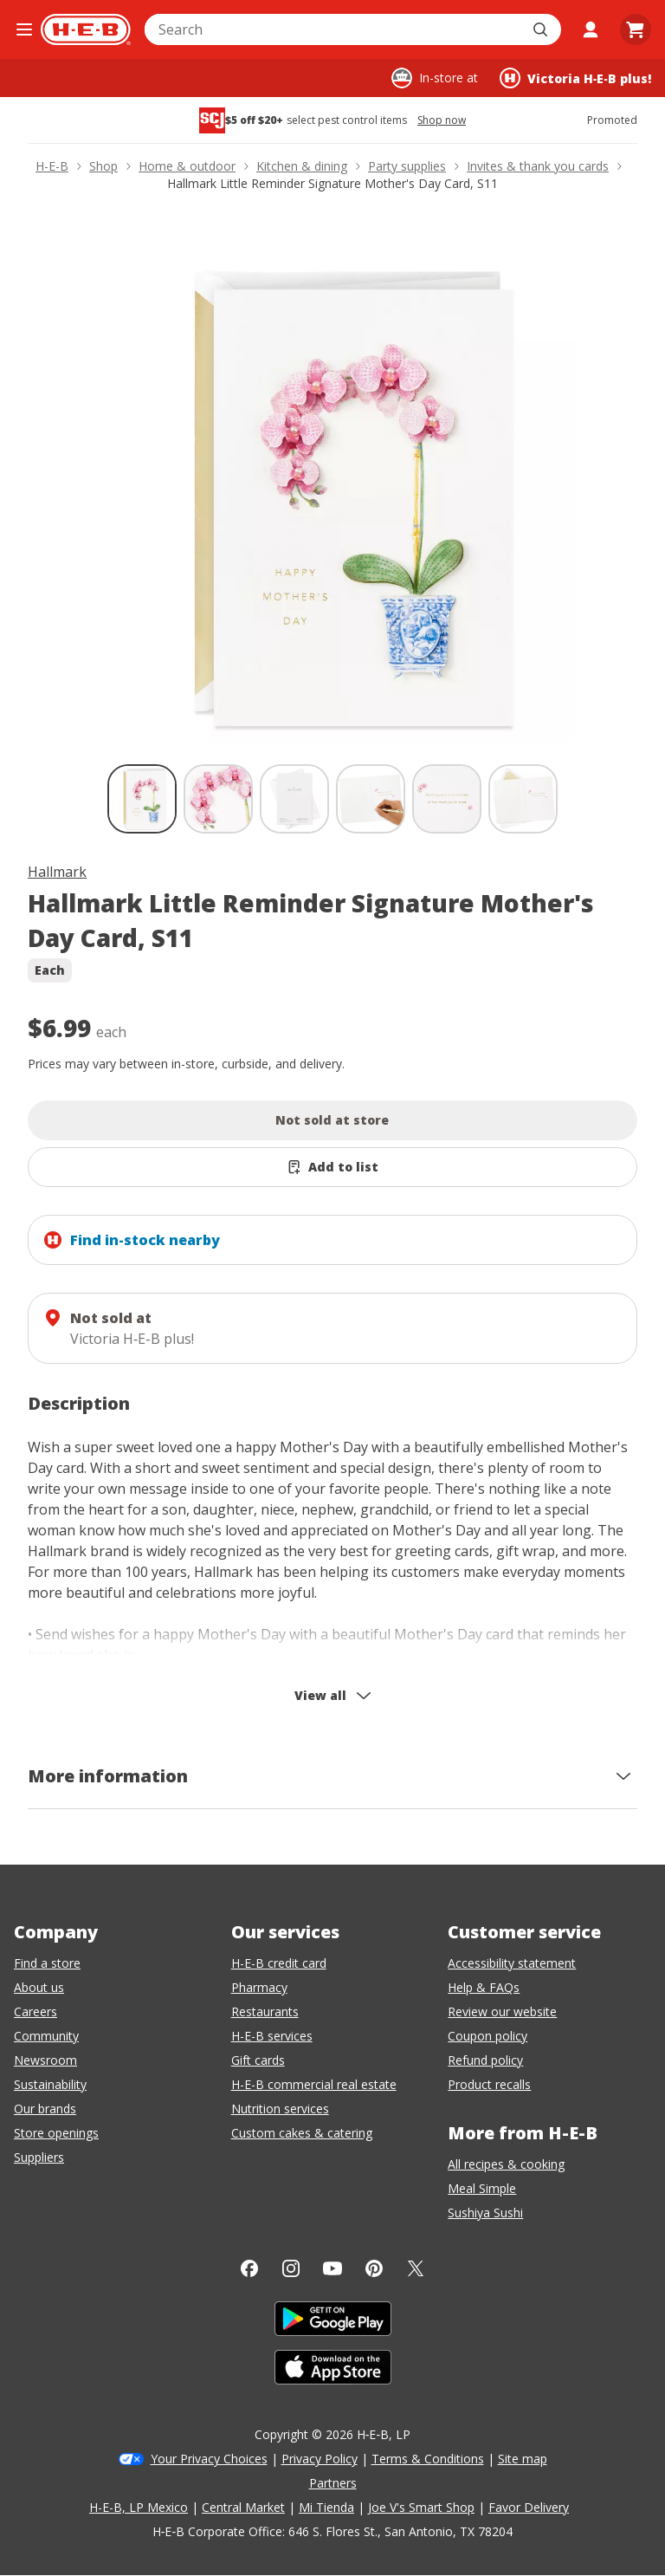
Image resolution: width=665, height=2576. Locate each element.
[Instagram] (291, 2268)
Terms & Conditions (427, 2458)
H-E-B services (272, 2036)
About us (39, 1987)
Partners (333, 2483)
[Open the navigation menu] (24, 29)
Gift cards (258, 2060)
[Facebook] (249, 2268)
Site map (522, 2458)
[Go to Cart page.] (635, 29)
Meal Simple (482, 2188)
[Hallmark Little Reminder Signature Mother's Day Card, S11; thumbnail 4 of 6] (370, 799)
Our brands (45, 2108)
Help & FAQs (484, 1987)
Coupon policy (487, 2036)
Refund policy (485, 2060)
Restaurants (265, 2011)
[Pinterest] (374, 2268)
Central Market (243, 2507)
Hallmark (57, 871)
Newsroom (45, 2060)
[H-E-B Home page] (86, 29)
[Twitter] (416, 2268)
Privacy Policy (319, 2458)
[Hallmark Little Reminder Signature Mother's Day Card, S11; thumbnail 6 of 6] (523, 799)
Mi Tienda (326, 2507)
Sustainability (50, 2084)
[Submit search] (542, 29)
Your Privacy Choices (209, 2458)
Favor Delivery (528, 2507)
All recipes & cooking (506, 2164)
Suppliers (39, 2157)
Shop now (441, 120)
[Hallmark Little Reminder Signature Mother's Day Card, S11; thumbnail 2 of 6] (218, 799)
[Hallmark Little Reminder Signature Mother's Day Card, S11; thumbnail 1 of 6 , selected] (142, 799)
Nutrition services (280, 2108)
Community (46, 2036)
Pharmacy (259, 1987)
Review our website (502, 2011)
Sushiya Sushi (485, 2212)
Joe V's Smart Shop (421, 2507)
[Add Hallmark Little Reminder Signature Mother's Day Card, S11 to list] (332, 1167)
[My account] (590, 29)
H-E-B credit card (278, 1963)
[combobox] (334, 29)
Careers (35, 2011)
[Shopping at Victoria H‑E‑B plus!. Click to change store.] (575, 78)
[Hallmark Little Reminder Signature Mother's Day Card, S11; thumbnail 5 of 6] (446, 799)
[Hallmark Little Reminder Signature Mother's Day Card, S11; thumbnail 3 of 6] (294, 799)
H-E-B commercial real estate (314, 2084)
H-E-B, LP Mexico (138, 2507)
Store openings (56, 2133)
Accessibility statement (512, 1963)
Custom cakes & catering (301, 2133)
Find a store (47, 1963)
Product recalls (489, 2084)
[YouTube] (332, 2268)
